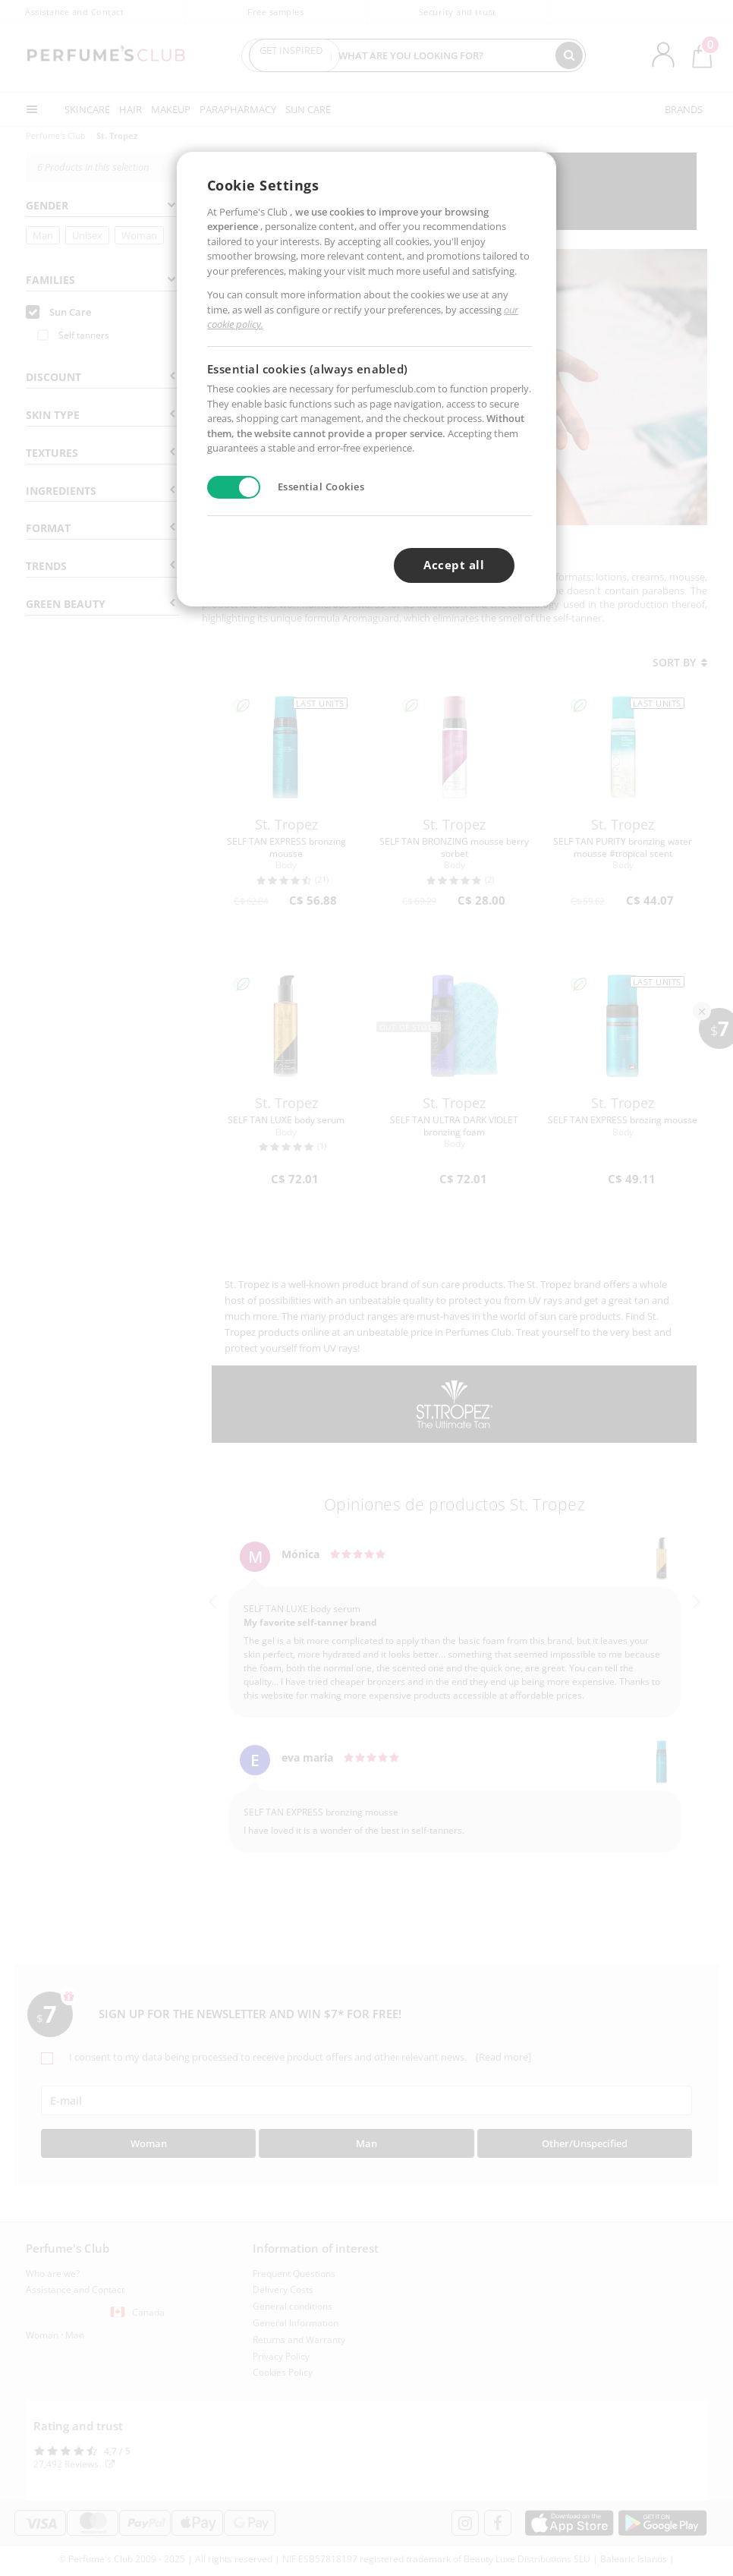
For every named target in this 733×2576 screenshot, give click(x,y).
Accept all (453, 564)
